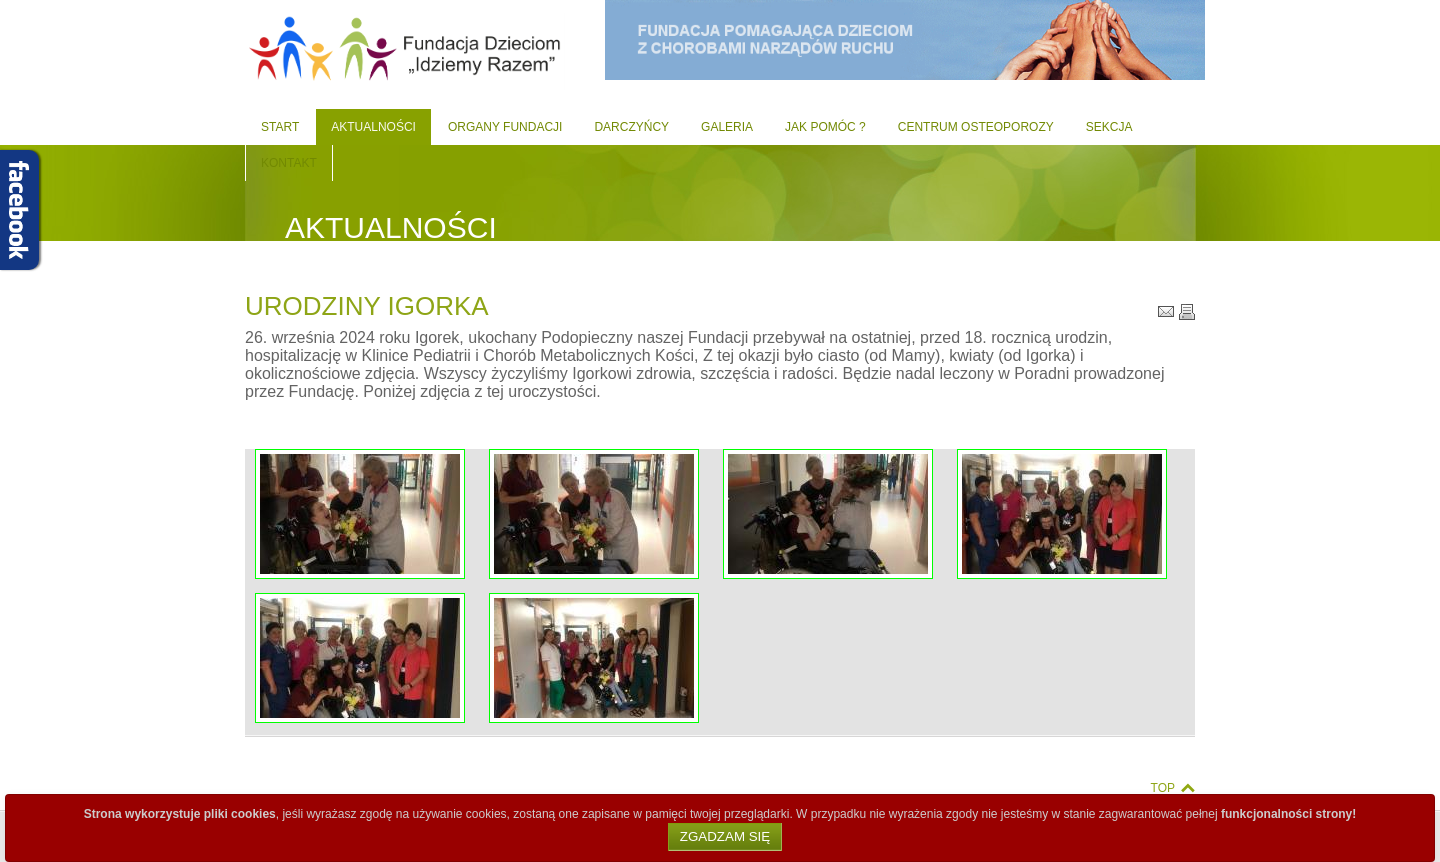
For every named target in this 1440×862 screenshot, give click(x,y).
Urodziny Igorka (367, 306)
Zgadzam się (725, 836)
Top (1163, 788)
